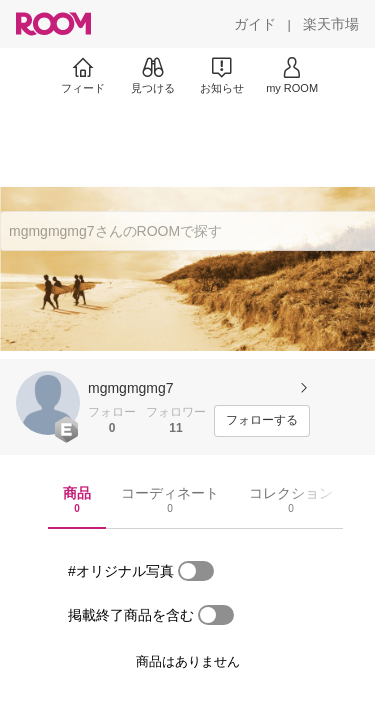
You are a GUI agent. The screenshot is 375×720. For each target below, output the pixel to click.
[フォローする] (262, 421)
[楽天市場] (331, 24)
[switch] (196, 571)
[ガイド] (255, 24)
